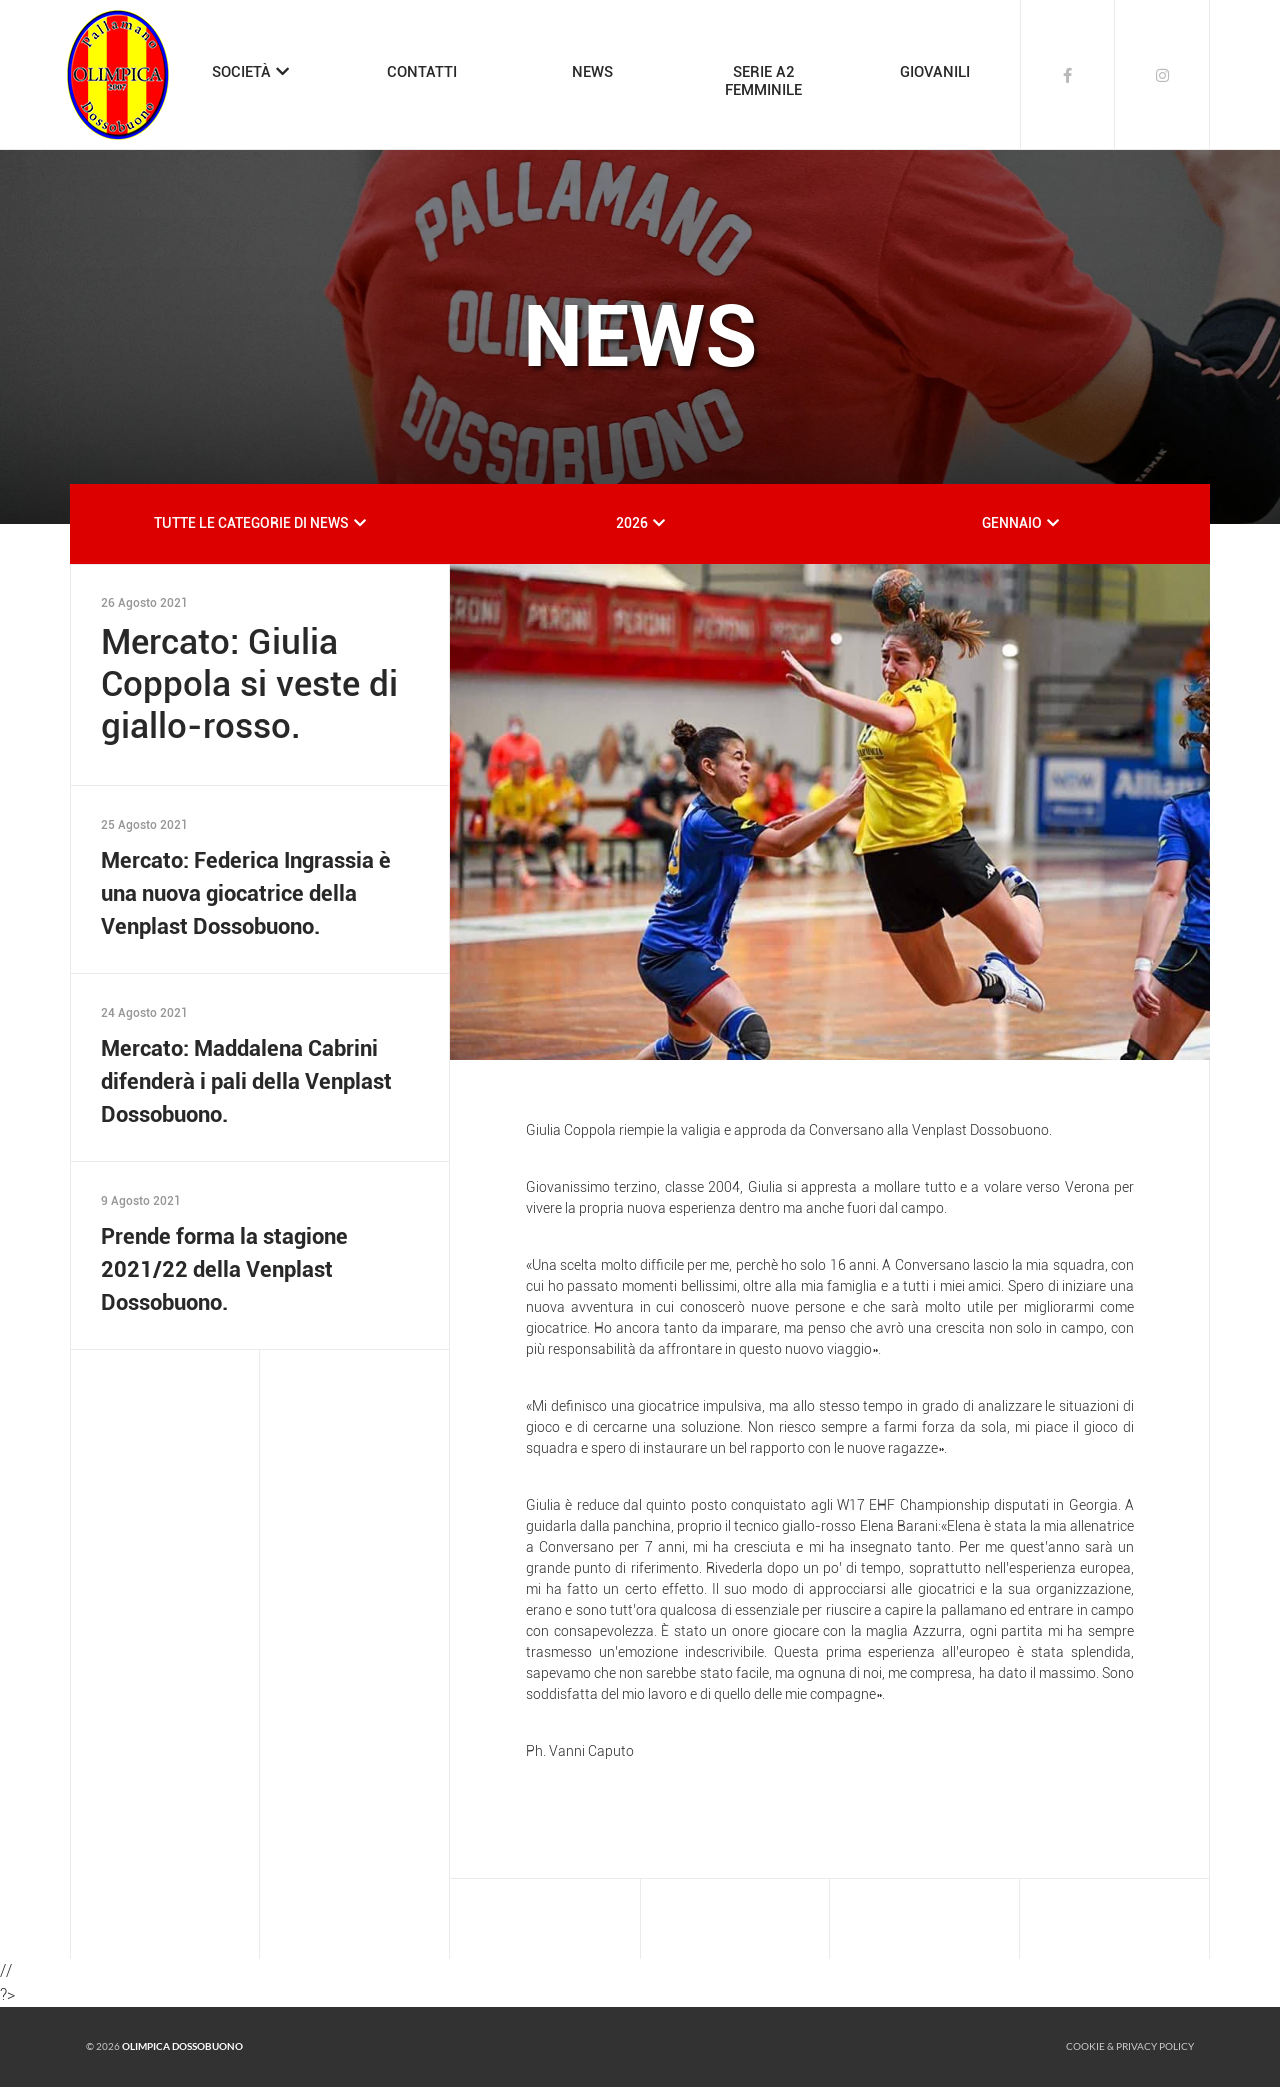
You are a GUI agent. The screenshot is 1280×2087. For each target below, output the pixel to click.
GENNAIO (1012, 523)
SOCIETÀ (241, 72)
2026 (632, 523)
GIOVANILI (935, 72)
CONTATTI (422, 72)
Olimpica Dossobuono (182, 2046)
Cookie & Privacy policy (1130, 2046)
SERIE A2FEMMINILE (763, 81)
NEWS (592, 72)
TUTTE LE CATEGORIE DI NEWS (251, 523)
